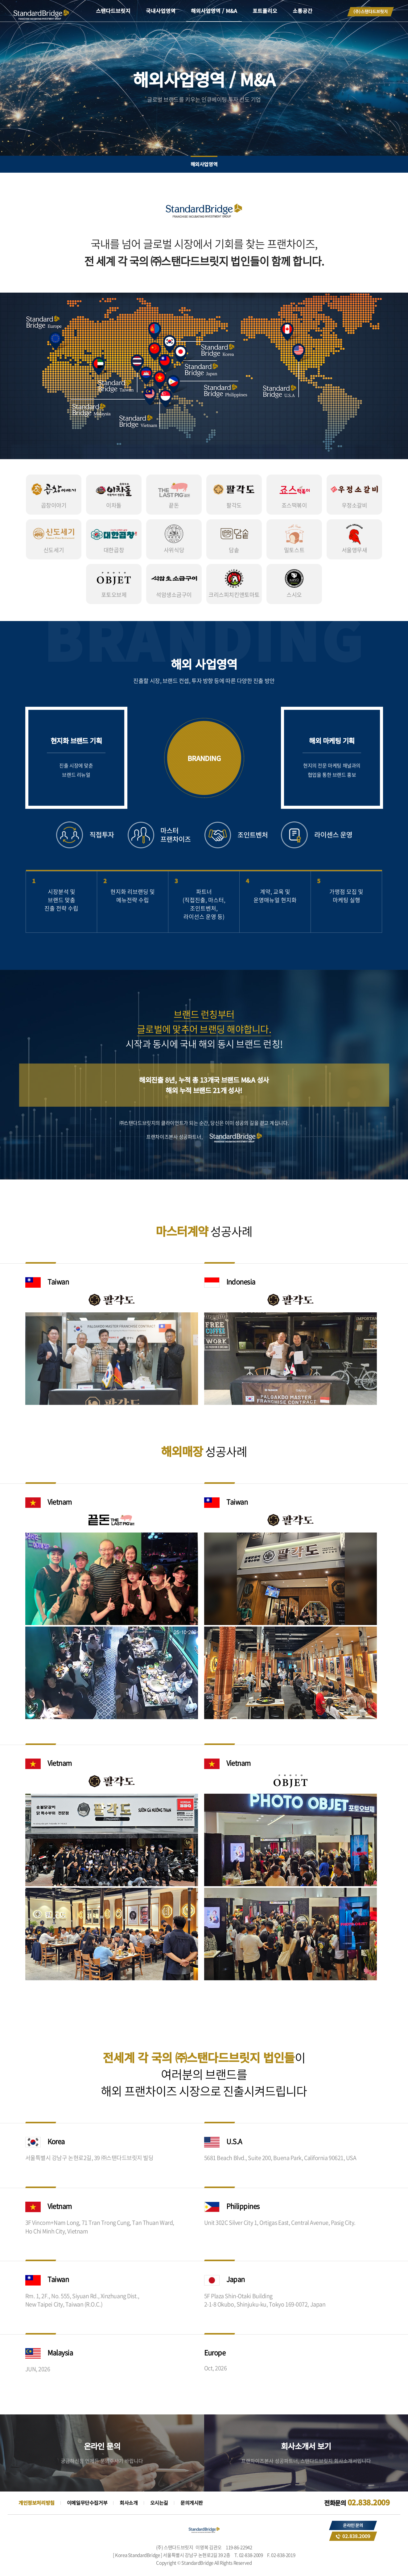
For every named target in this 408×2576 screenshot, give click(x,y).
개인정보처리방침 (37, 2502)
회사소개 (129, 2502)
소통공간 (302, 10)
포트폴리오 (265, 10)
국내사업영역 (160, 10)
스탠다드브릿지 (113, 10)
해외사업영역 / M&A (214, 10)
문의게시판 (191, 2502)
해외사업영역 (204, 164)
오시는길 (159, 2502)
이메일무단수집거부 (87, 2502)
